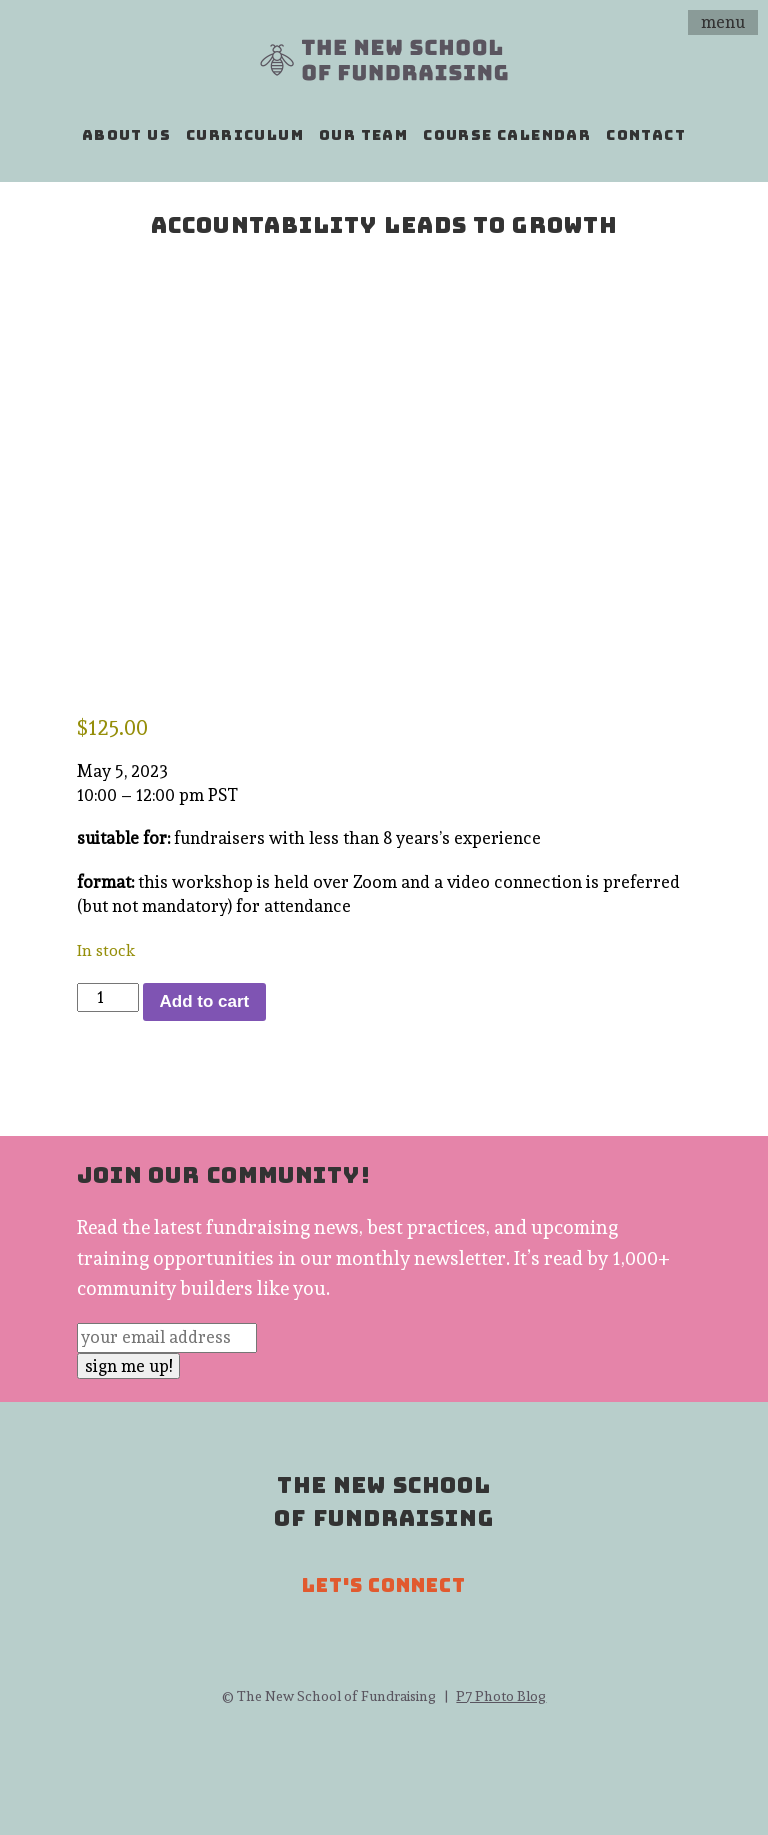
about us (126, 135)
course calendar (507, 135)
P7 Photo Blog (501, 1696)
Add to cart (205, 1001)
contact (646, 135)
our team (363, 135)
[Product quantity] (108, 998)
